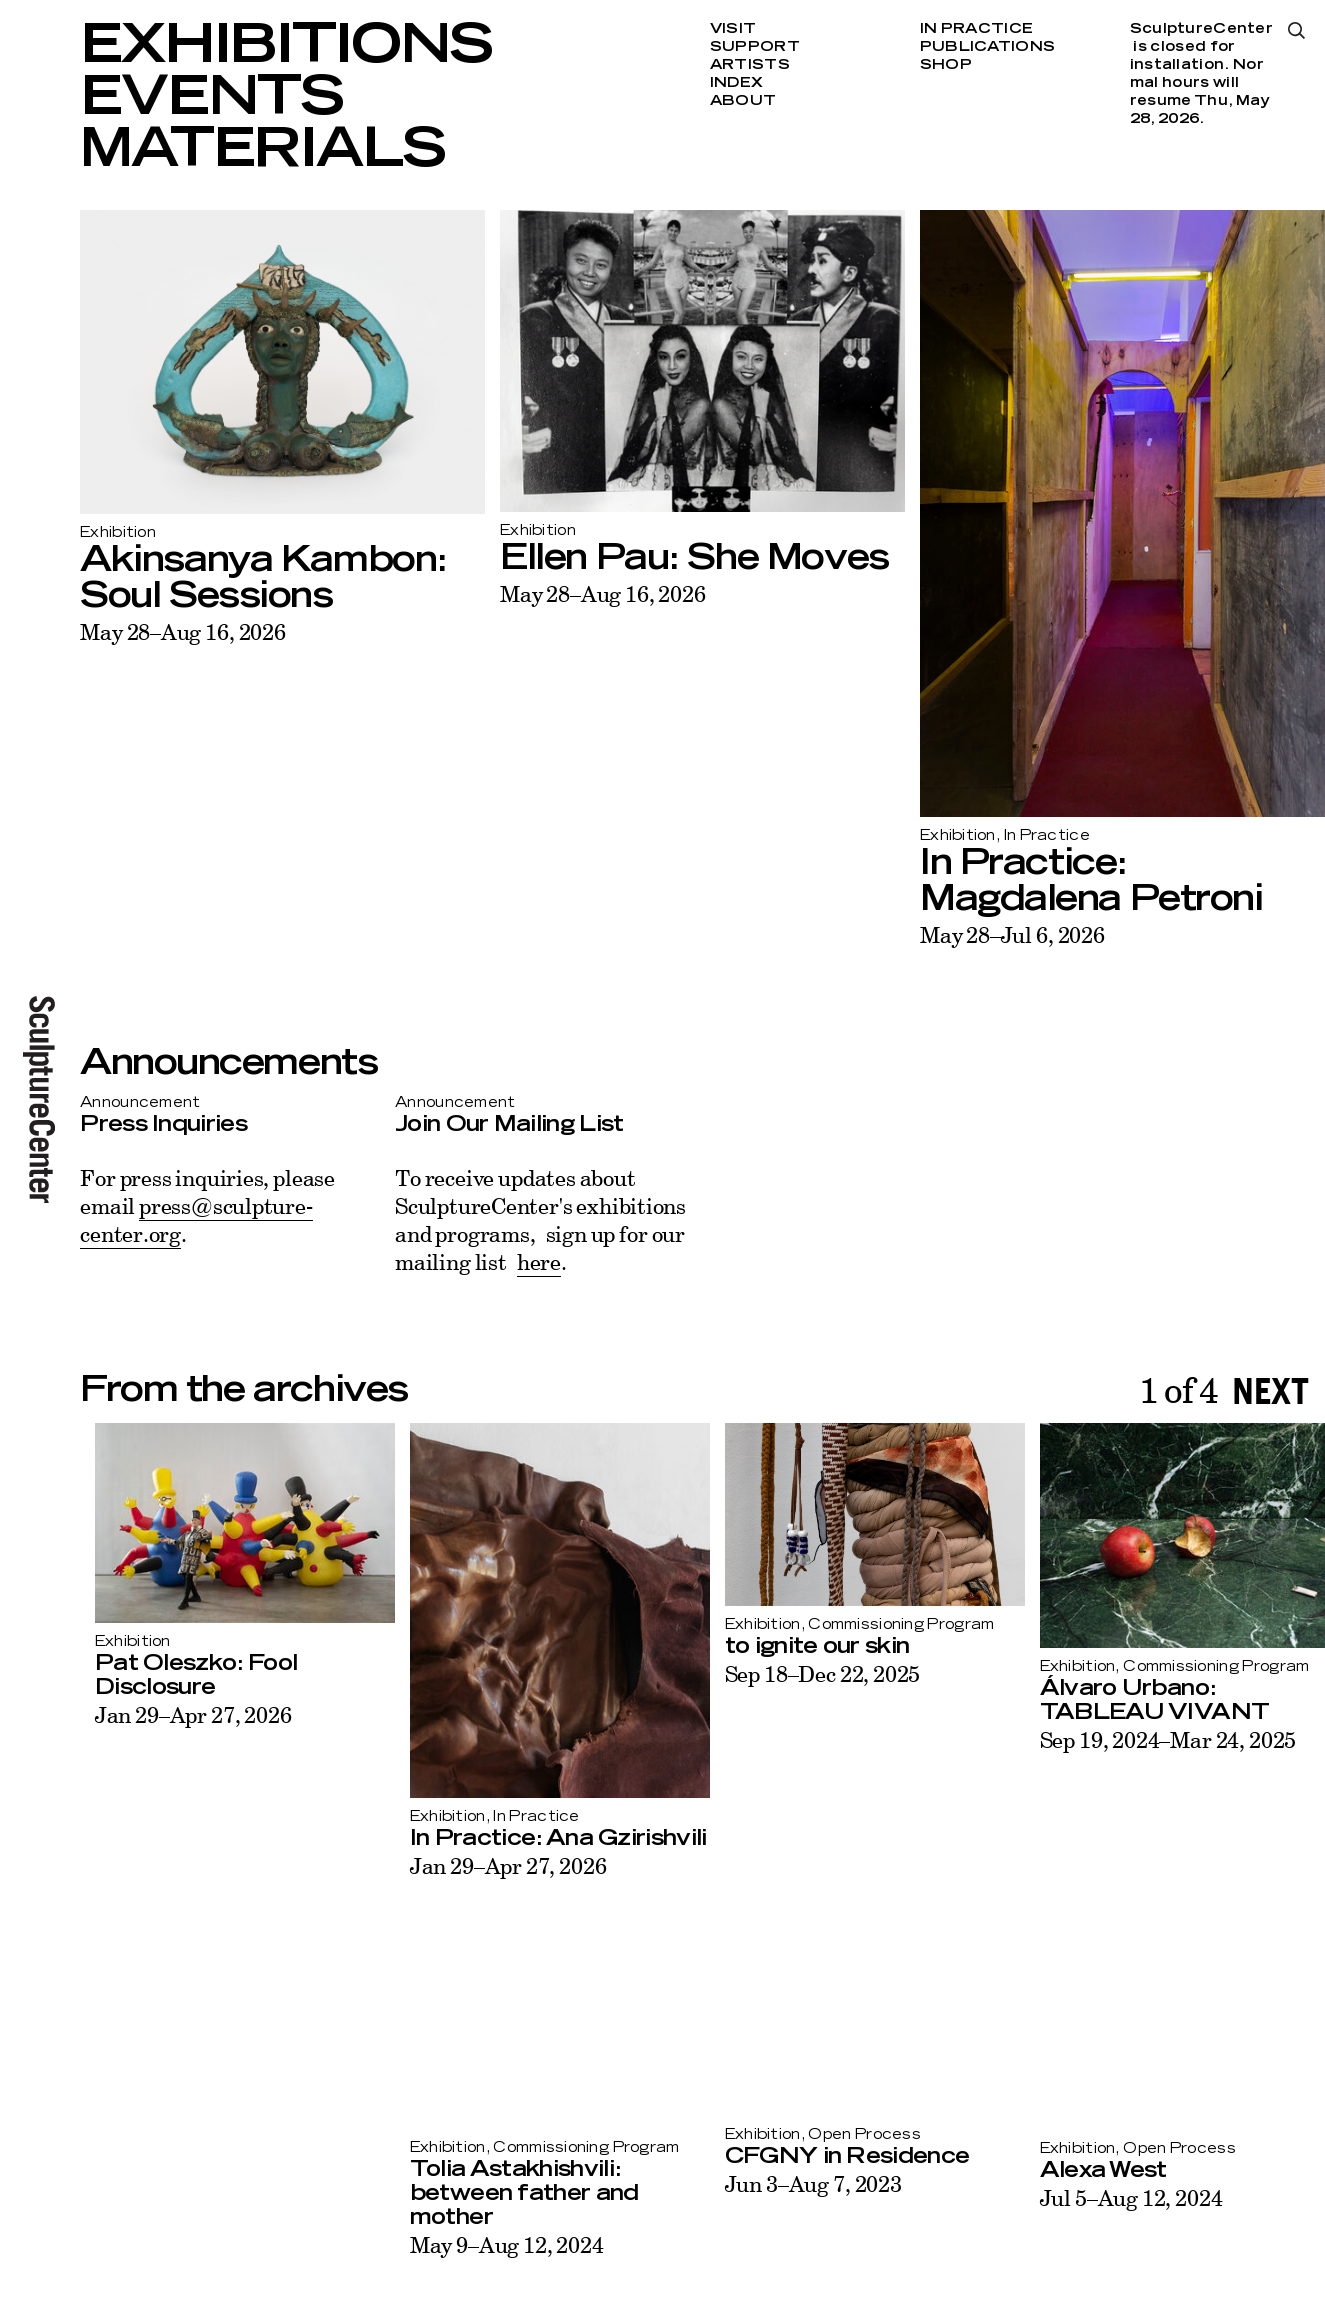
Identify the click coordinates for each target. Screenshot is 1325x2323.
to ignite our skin (802, 1646)
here (539, 1261)
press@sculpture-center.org (196, 1219)
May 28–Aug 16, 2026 (183, 631)
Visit (733, 29)
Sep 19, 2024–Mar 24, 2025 (1153, 1739)
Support (755, 47)
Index (736, 83)
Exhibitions (286, 46)
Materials (262, 150)
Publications (987, 47)
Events (211, 98)
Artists (750, 65)
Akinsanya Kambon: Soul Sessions (263, 578)
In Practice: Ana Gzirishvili (543, 1838)
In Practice (976, 29)
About (743, 101)
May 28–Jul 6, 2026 (1012, 934)
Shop (946, 65)
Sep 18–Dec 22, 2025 (808, 1673)
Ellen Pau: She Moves (694, 558)
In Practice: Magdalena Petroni (1091, 881)
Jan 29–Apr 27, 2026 (178, 1714)
